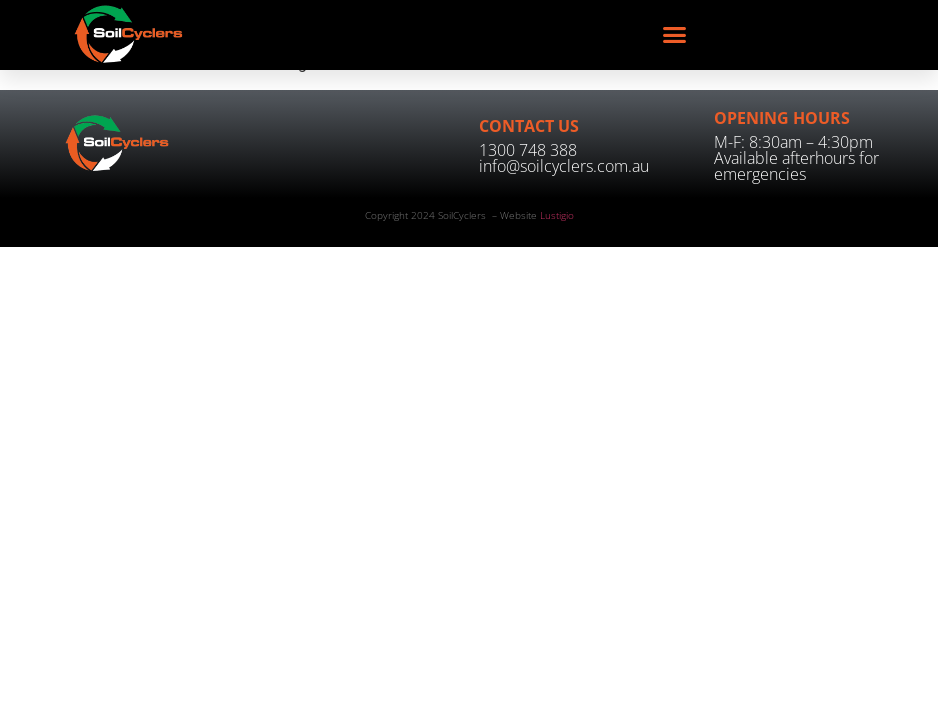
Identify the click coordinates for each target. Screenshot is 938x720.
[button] (675, 35)
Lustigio (557, 215)
